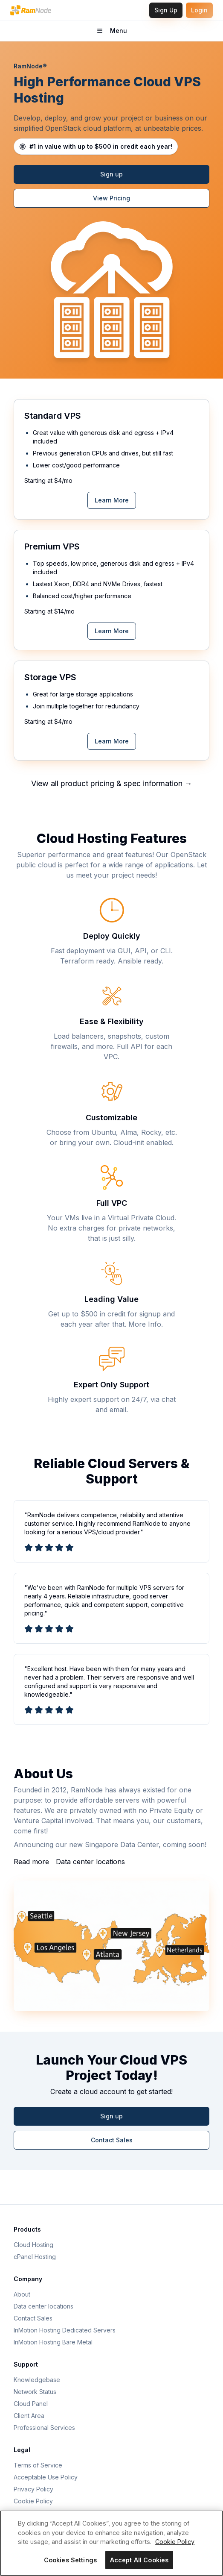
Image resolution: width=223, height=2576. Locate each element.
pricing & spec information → (141, 783)
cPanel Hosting (35, 2256)
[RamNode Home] (30, 10)
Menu (123, 32)
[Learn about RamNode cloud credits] (96, 146)
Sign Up (165, 10)
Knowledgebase (37, 2379)
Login (199, 10)
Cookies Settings (70, 2560)
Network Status (35, 2391)
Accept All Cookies (139, 2560)
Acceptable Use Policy (46, 2477)
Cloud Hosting (33, 2244)
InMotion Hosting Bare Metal (53, 2342)
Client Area (29, 2415)
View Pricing (111, 198)
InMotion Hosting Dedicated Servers (65, 2330)
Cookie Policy (33, 2501)
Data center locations (90, 1861)
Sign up (111, 174)
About (22, 2294)
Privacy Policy (33, 2489)
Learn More (112, 500)
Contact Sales (112, 2140)
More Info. (145, 1324)
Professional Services (44, 2427)
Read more (31, 1861)
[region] (111, 2543)
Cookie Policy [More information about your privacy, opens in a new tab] (174, 2541)
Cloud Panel (31, 2403)
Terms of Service (38, 2465)
